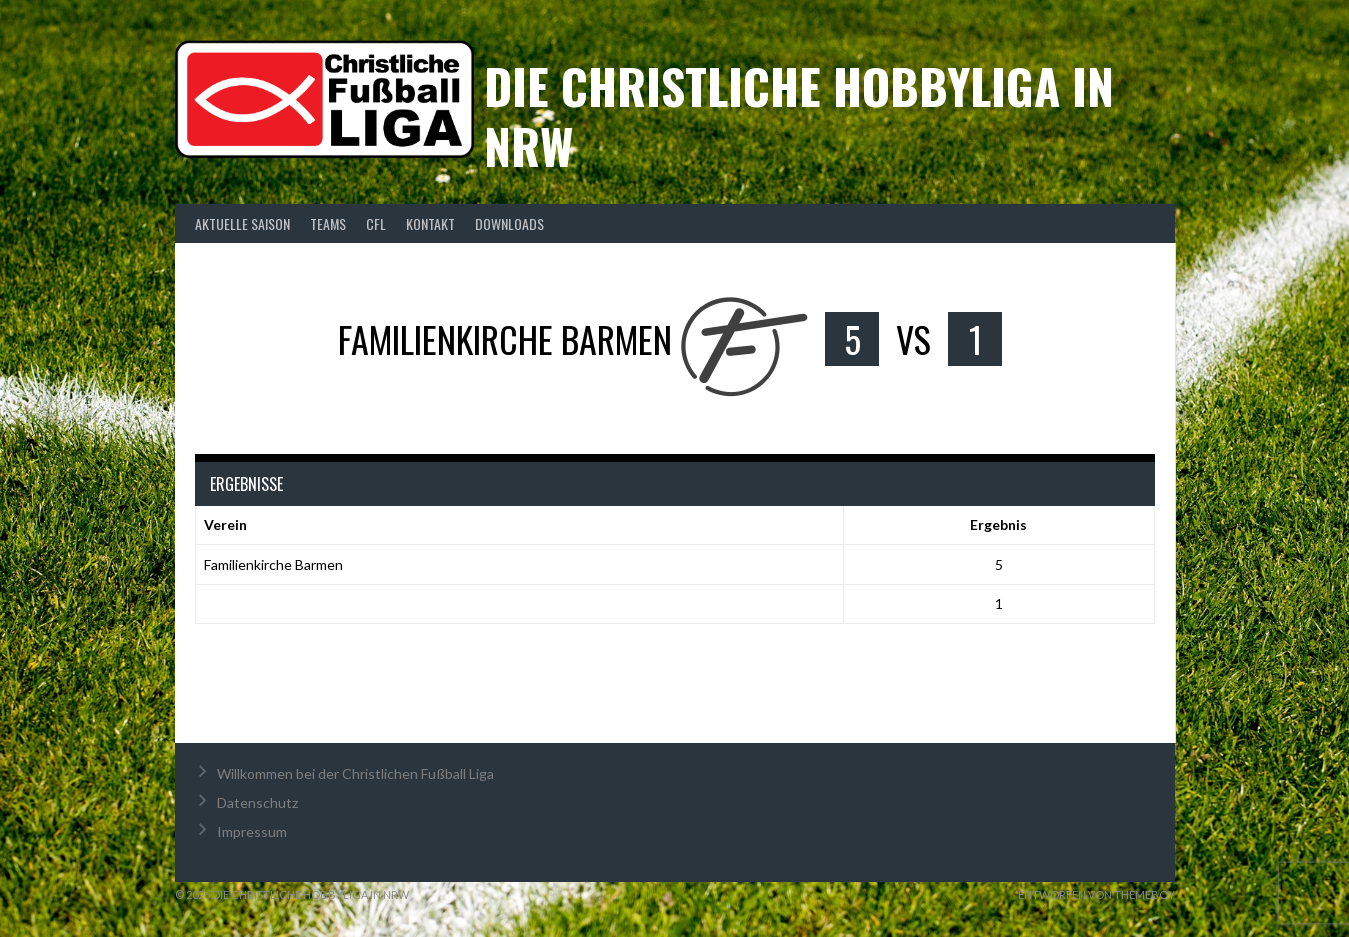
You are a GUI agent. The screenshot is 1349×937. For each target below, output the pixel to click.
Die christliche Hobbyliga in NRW (799, 115)
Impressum (252, 831)
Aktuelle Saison (242, 223)
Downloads (509, 223)
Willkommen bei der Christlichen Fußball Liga (355, 773)
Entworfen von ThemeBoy (1096, 894)
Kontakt (430, 223)
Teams (328, 223)
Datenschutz (257, 802)
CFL (376, 223)
